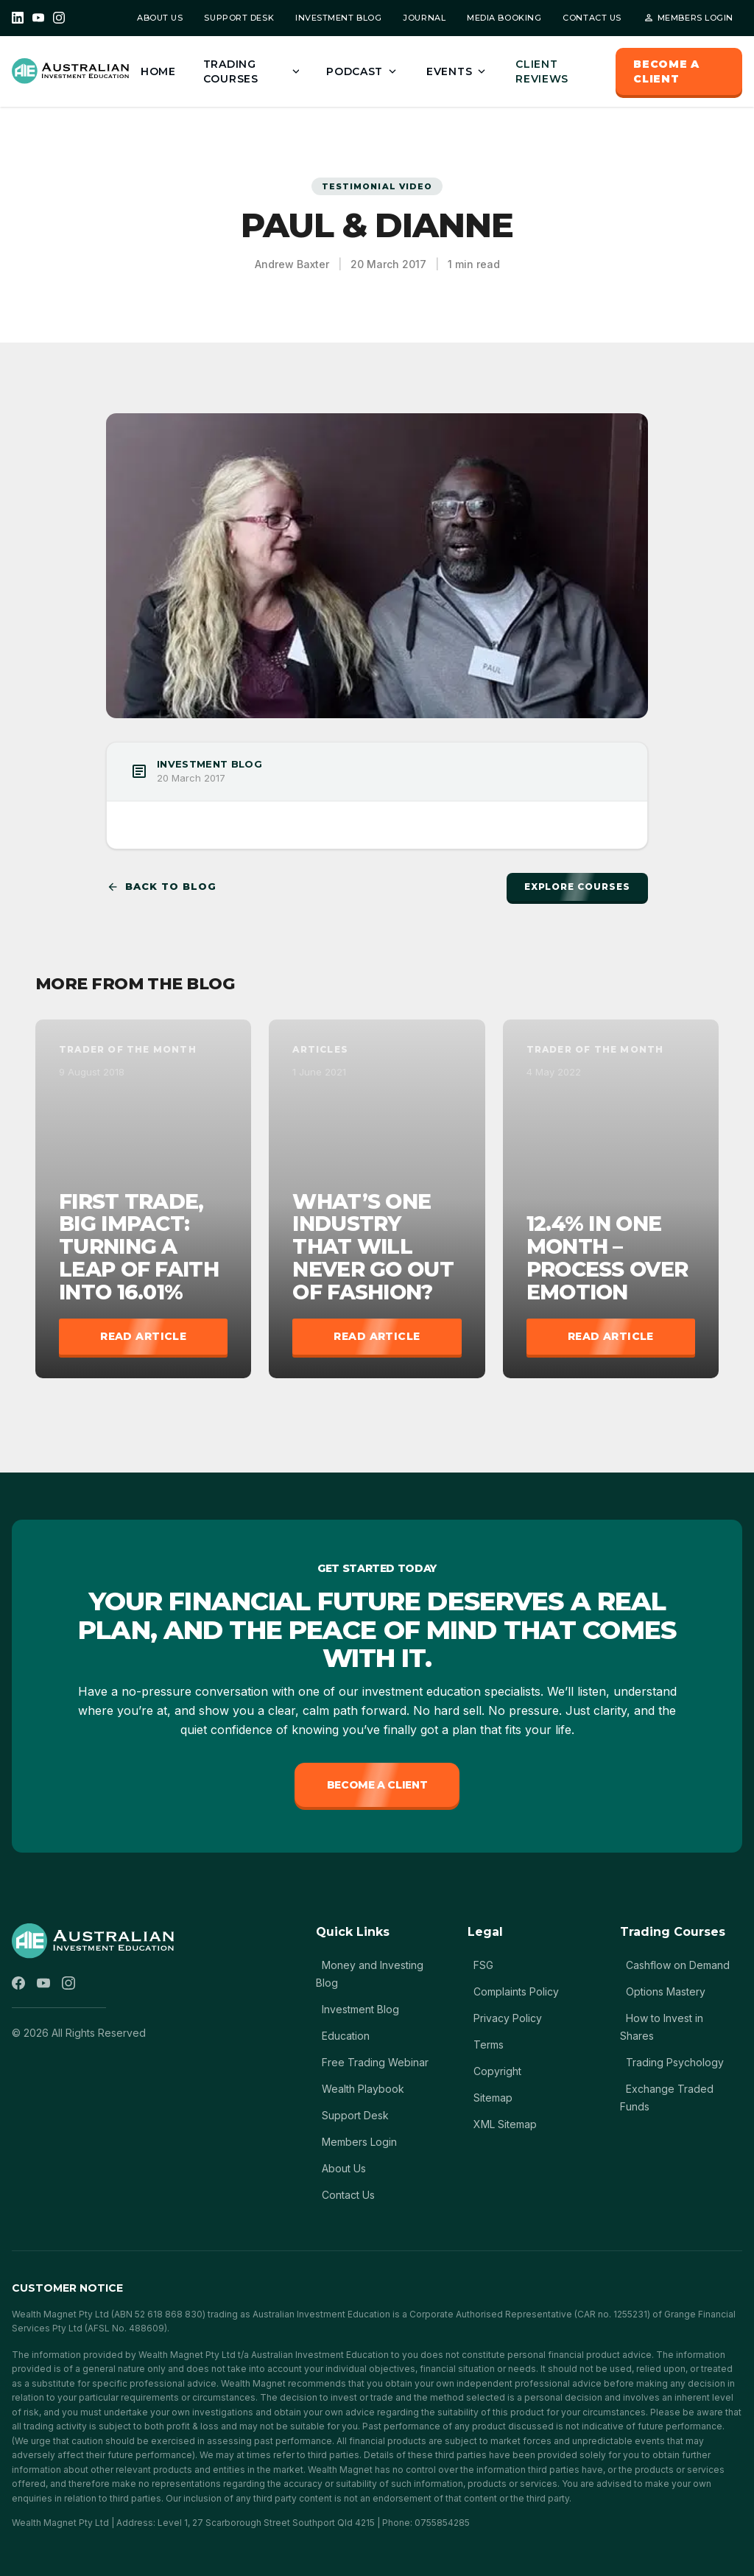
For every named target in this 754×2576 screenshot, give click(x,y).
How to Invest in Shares (661, 2027)
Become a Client (377, 1784)
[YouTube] (38, 18)
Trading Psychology (675, 2062)
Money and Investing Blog (369, 1974)
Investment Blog (360, 2009)
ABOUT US (160, 18)
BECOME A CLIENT (666, 71)
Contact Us (348, 2195)
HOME (158, 71)
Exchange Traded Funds (667, 2097)
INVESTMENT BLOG (338, 18)
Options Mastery (665, 1991)
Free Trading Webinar (375, 2062)
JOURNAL (424, 18)
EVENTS (457, 71)
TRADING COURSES (253, 71)
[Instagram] (59, 18)
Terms (488, 2044)
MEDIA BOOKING (504, 18)
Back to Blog (161, 887)
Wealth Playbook (363, 2088)
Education (346, 2035)
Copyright (497, 2071)
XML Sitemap (505, 2124)
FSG (483, 1965)
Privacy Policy (507, 2018)
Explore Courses (577, 886)
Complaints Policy (516, 1991)
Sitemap (492, 2097)
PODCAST (362, 71)
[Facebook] (18, 1983)
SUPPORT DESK (239, 18)
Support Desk (355, 2115)
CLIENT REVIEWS (541, 71)
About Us (344, 2168)
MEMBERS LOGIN (688, 17)
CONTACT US (592, 18)
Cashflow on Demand (678, 1965)
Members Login (359, 2141)
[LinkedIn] (18, 18)
